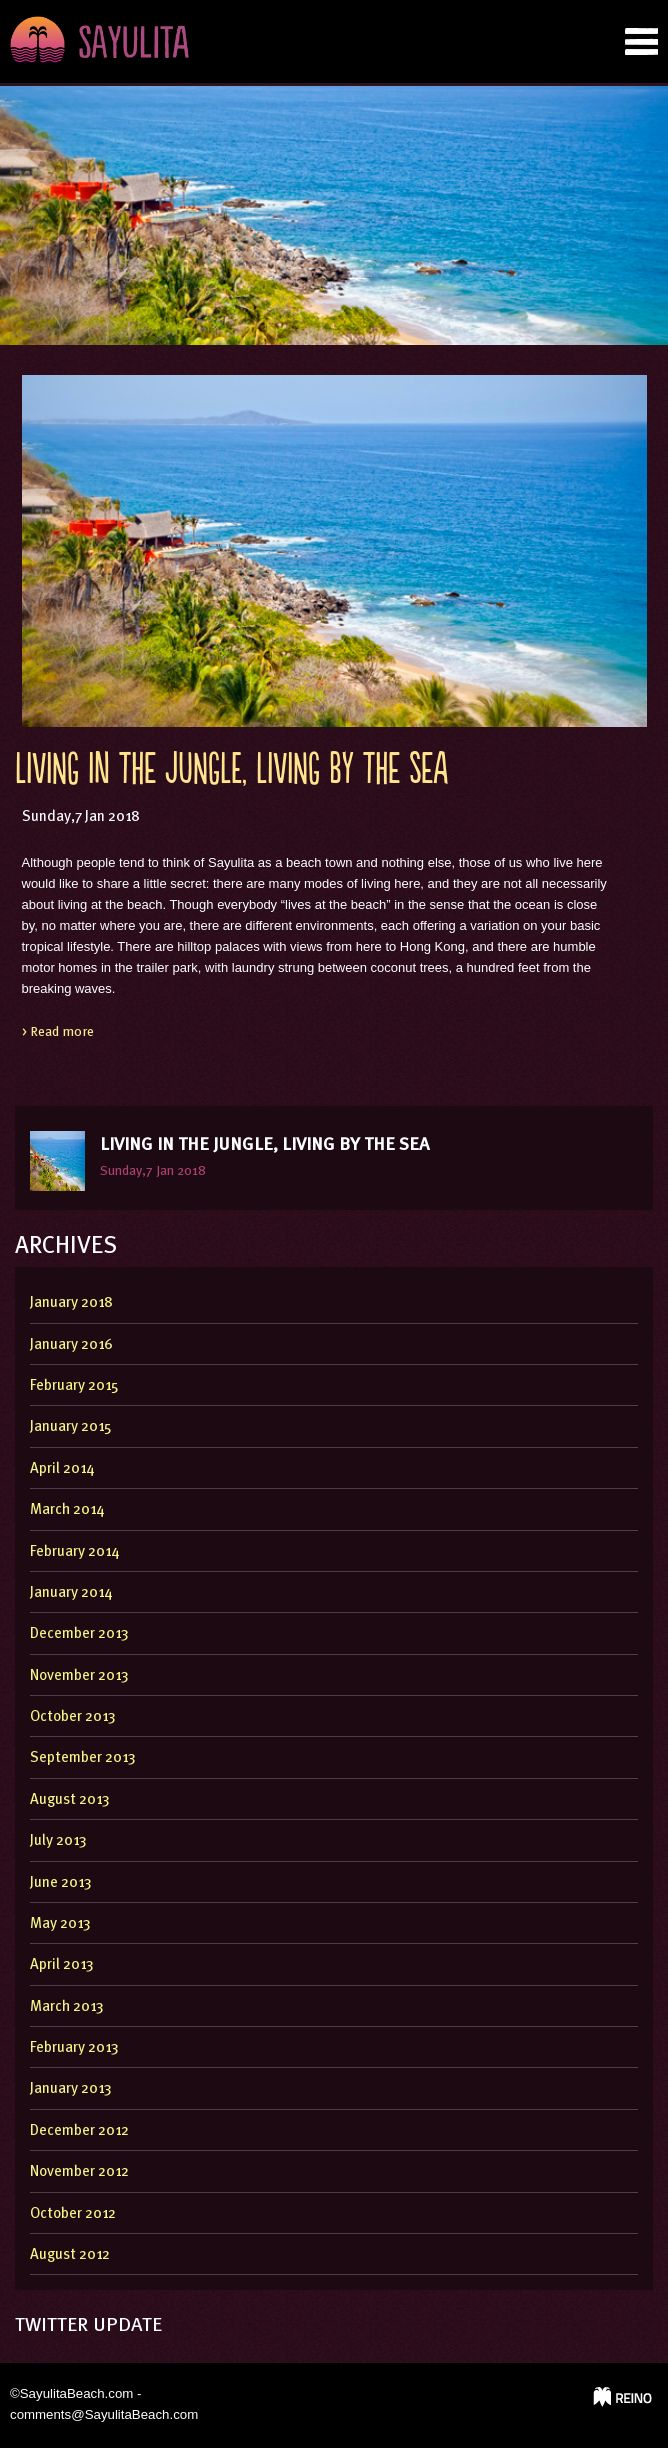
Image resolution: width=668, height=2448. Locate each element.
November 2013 (79, 1676)
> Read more (58, 1032)
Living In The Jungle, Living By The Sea (231, 771)
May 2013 (60, 1924)
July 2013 (58, 1841)
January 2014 (71, 1593)
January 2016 (71, 1345)
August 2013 (70, 1800)
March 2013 (67, 2007)
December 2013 (79, 1634)
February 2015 (74, 1386)
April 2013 (62, 1965)
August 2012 (70, 2255)
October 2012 (73, 2214)
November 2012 (79, 2172)
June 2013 (61, 1883)
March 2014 (67, 1510)
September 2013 (83, 1758)
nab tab (641, 42)
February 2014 (74, 1552)
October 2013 (73, 1717)
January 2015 (71, 1427)
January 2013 (71, 2089)
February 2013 (74, 2048)
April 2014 (62, 1469)
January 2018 (71, 1303)
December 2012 (79, 2131)
